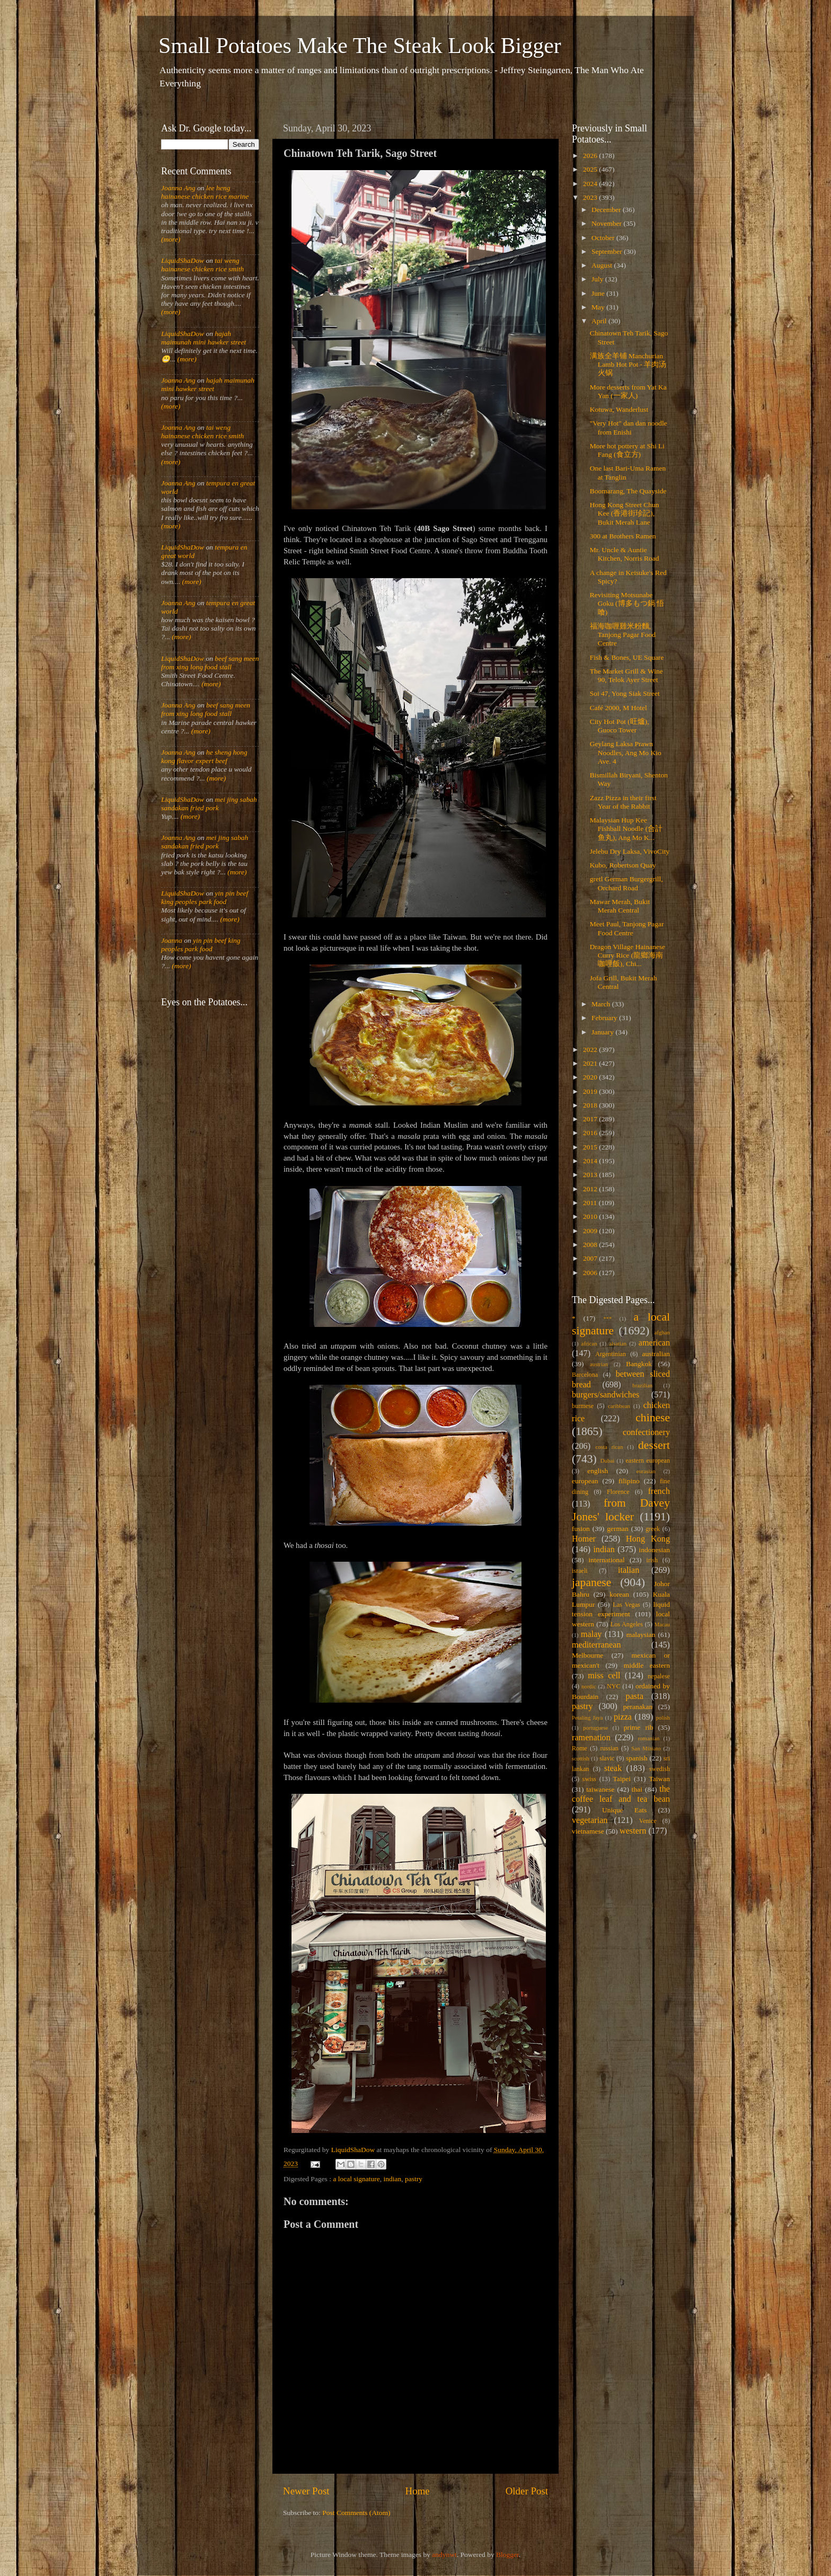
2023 (591, 197)
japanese (591, 1582)
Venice (648, 1821)
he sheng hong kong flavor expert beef (204, 756)
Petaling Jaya (587, 1717)
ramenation (591, 1737)
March (601, 1004)
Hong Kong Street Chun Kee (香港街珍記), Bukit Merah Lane (624, 513)
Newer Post (306, 2491)
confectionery (646, 1432)
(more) (170, 239)
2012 (591, 1189)
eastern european (647, 1460)
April (599, 321)
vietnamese (588, 1831)
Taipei (622, 1779)
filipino (629, 1481)
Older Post (527, 2491)
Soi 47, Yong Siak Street (625, 693)
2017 (591, 1119)
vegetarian (589, 1820)
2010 (591, 1216)
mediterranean (596, 1645)
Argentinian (610, 1354)
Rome (579, 1748)
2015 (591, 1147)
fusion (581, 1529)
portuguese (595, 1727)
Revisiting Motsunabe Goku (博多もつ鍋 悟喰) (627, 603)
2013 (591, 1175)
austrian (599, 1364)
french (659, 1491)
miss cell (604, 1675)
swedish (659, 1769)
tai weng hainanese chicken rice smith (202, 264)
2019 (591, 1091)
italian (628, 1570)
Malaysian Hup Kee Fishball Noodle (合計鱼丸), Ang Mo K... (626, 828)
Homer (584, 1539)
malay (591, 1634)
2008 (591, 1245)
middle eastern (647, 1665)
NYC (614, 1686)
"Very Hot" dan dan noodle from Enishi (628, 427)
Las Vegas (626, 1604)
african (589, 1343)
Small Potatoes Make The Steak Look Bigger (359, 45)
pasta (634, 1696)
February (605, 1018)
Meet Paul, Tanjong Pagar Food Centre (627, 928)
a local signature (356, 2179)
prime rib (638, 1727)
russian (609, 1748)
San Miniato (645, 1748)
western (633, 1831)
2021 (591, 1063)
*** (607, 1318)
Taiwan (659, 1779)
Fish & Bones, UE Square (627, 657)
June (598, 293)
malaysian (641, 1635)
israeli (580, 1570)
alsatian (617, 1343)
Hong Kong (648, 1539)
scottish (580, 1758)
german (617, 1529)
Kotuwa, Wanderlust (619, 409)
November (607, 223)
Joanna (171, 940)
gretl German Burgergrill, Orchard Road (626, 883)
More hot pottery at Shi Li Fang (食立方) (627, 450)
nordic (588, 1686)
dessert (654, 1445)
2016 (591, 1133)
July (598, 279)
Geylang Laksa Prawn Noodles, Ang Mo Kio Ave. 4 (625, 752)
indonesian (654, 1550)
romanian (649, 1738)
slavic (606, 1758)
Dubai (607, 1460)
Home (417, 2491)
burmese (583, 1406)
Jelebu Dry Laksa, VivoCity (629, 851)
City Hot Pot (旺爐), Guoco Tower (619, 726)
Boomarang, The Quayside (628, 491)
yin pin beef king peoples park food (204, 897)
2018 (591, 1105)
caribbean (619, 1406)
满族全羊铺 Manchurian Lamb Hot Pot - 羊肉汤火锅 (628, 364)
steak (613, 1768)
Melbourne (587, 1655)
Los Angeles (627, 1624)
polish (663, 1717)
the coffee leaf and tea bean (621, 1794)
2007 (591, 1258)
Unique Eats (624, 1810)
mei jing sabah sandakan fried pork (209, 803)
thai (637, 1789)
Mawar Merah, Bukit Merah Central (620, 906)
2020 (591, 1077)
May (598, 307)
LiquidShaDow (182, 260)
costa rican (609, 1447)
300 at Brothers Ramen (623, 536)
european (585, 1481)
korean (619, 1594)
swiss (589, 1779)
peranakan (637, 1707)
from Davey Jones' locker (621, 1510)
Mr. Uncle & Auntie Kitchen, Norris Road (624, 554)
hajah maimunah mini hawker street (203, 338)
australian (656, 1354)
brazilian (642, 1385)
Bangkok (639, 1364)
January (603, 1032)
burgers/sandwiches (605, 1395)
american (654, 1343)
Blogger (507, 2555)
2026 (591, 156)
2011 (591, 1203)
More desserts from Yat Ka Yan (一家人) (628, 391)
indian (393, 2179)
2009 (591, 1231)
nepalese (659, 1676)
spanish (637, 1758)
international (607, 1560)
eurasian (646, 1471)
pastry (413, 2179)
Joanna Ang (178, 188)
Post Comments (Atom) (356, 2513)
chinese (652, 1417)
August (602, 265)
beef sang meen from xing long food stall (210, 662)
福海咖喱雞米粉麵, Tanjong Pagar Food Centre (623, 634)
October (603, 238)
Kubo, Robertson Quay (623, 865)
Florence (618, 1491)
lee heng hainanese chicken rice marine (205, 192)
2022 (591, 1050)
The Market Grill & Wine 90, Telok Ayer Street (626, 675)
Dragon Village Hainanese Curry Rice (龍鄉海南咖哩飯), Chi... (627, 955)
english (597, 1471)
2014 (591, 1161)
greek (653, 1529)
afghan (662, 1332)
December (607, 210)
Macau (662, 1624)
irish (652, 1560)
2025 (591, 169)
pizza (623, 1717)
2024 (591, 184)
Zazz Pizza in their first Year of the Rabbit (623, 802)
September (607, 251)
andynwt (444, 2555)
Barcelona (585, 1374)
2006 (591, 1273)
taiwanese (600, 1789)
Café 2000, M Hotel (618, 708)
